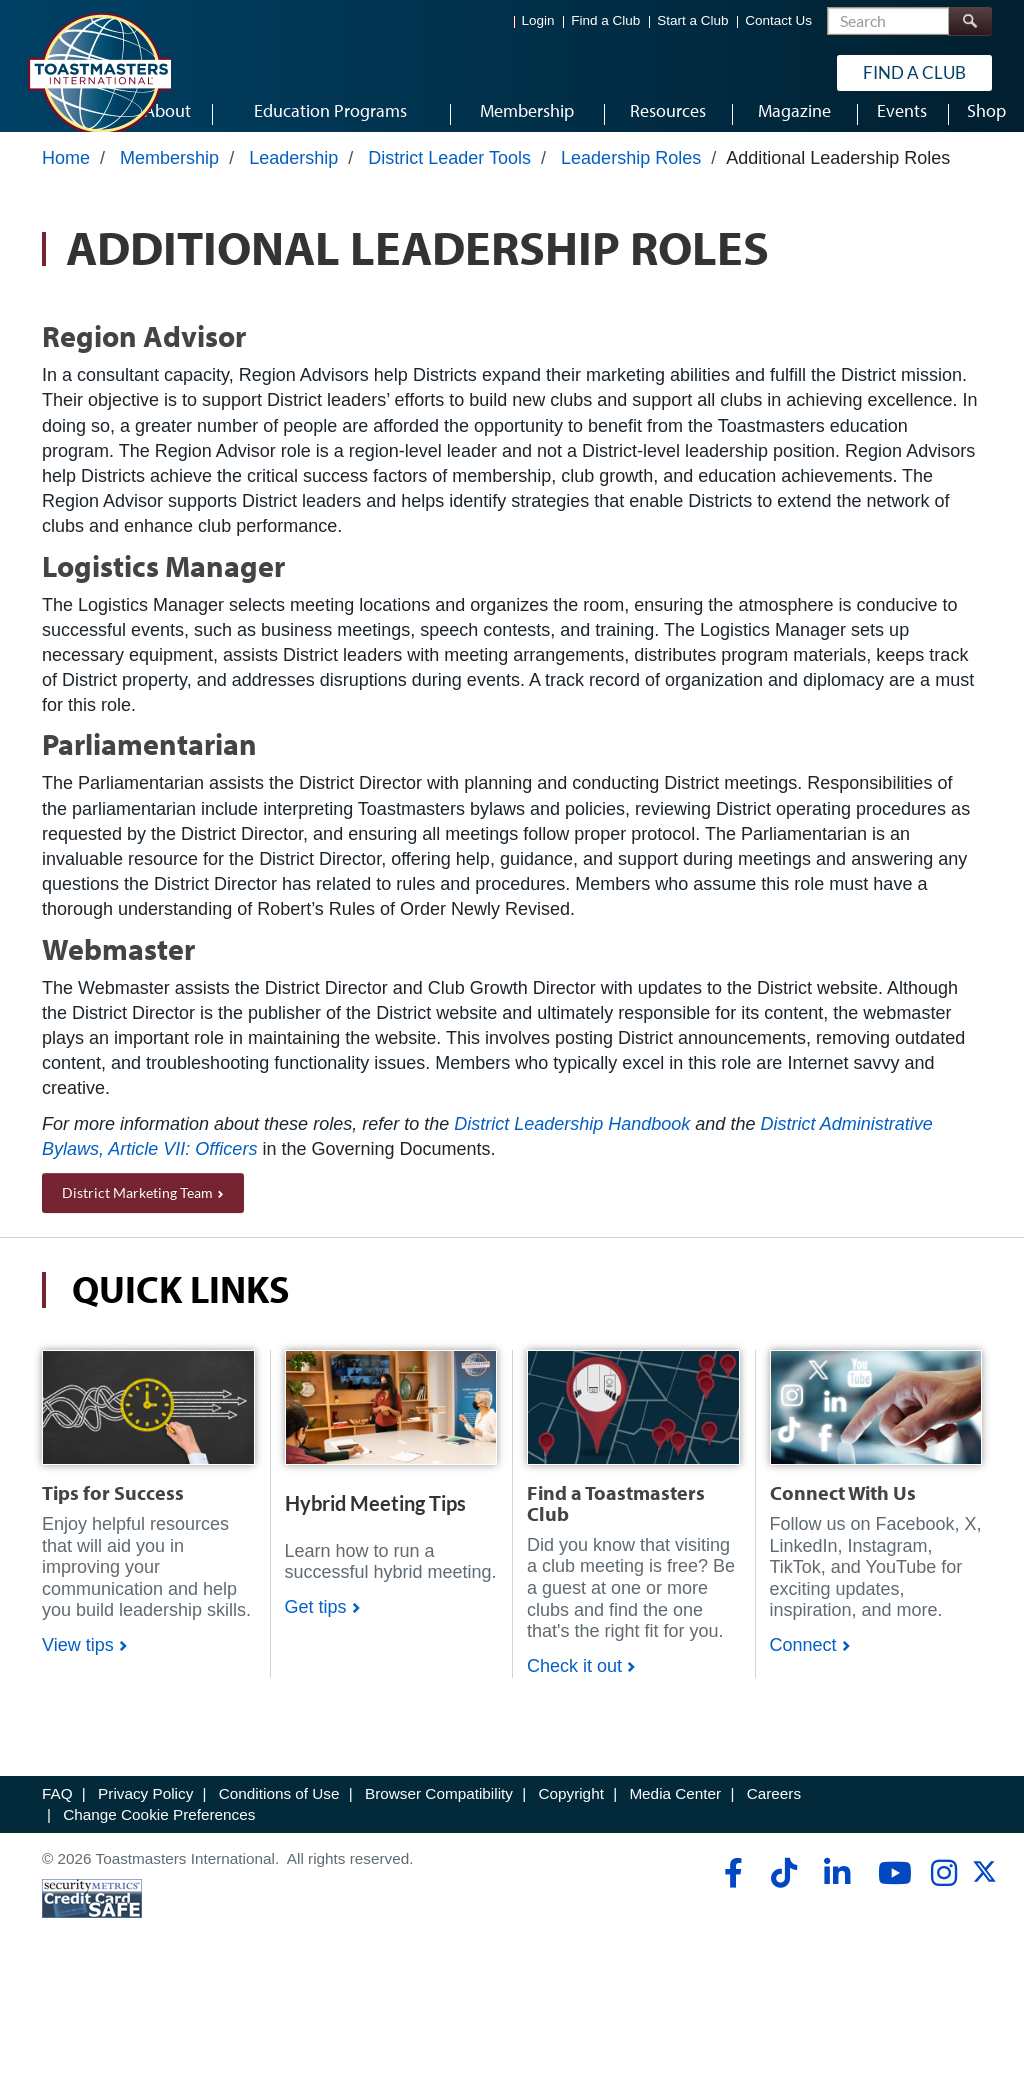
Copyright (570, 1812)
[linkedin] (836, 1892)
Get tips (316, 1625)
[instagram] (943, 1892)
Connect (803, 1664)
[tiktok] (783, 1892)
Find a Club (605, 20)
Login (538, 20)
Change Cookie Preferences (159, 1833)
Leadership (293, 177)
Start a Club (692, 20)
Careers (774, 1812)
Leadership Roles (631, 177)
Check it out (574, 1685)
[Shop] (148, 1425)
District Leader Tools (449, 177)
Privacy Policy (145, 1812)
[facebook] (730, 1892)
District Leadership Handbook (572, 1142)
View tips (78, 1664)
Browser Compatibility (439, 1812)
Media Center (675, 1812)
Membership (169, 177)
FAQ (57, 1812)
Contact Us (778, 20)
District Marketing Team (137, 1211)
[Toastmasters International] (99, 72)
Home (66, 177)
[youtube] (890, 1892)
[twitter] (984, 1897)
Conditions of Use (279, 1812)
